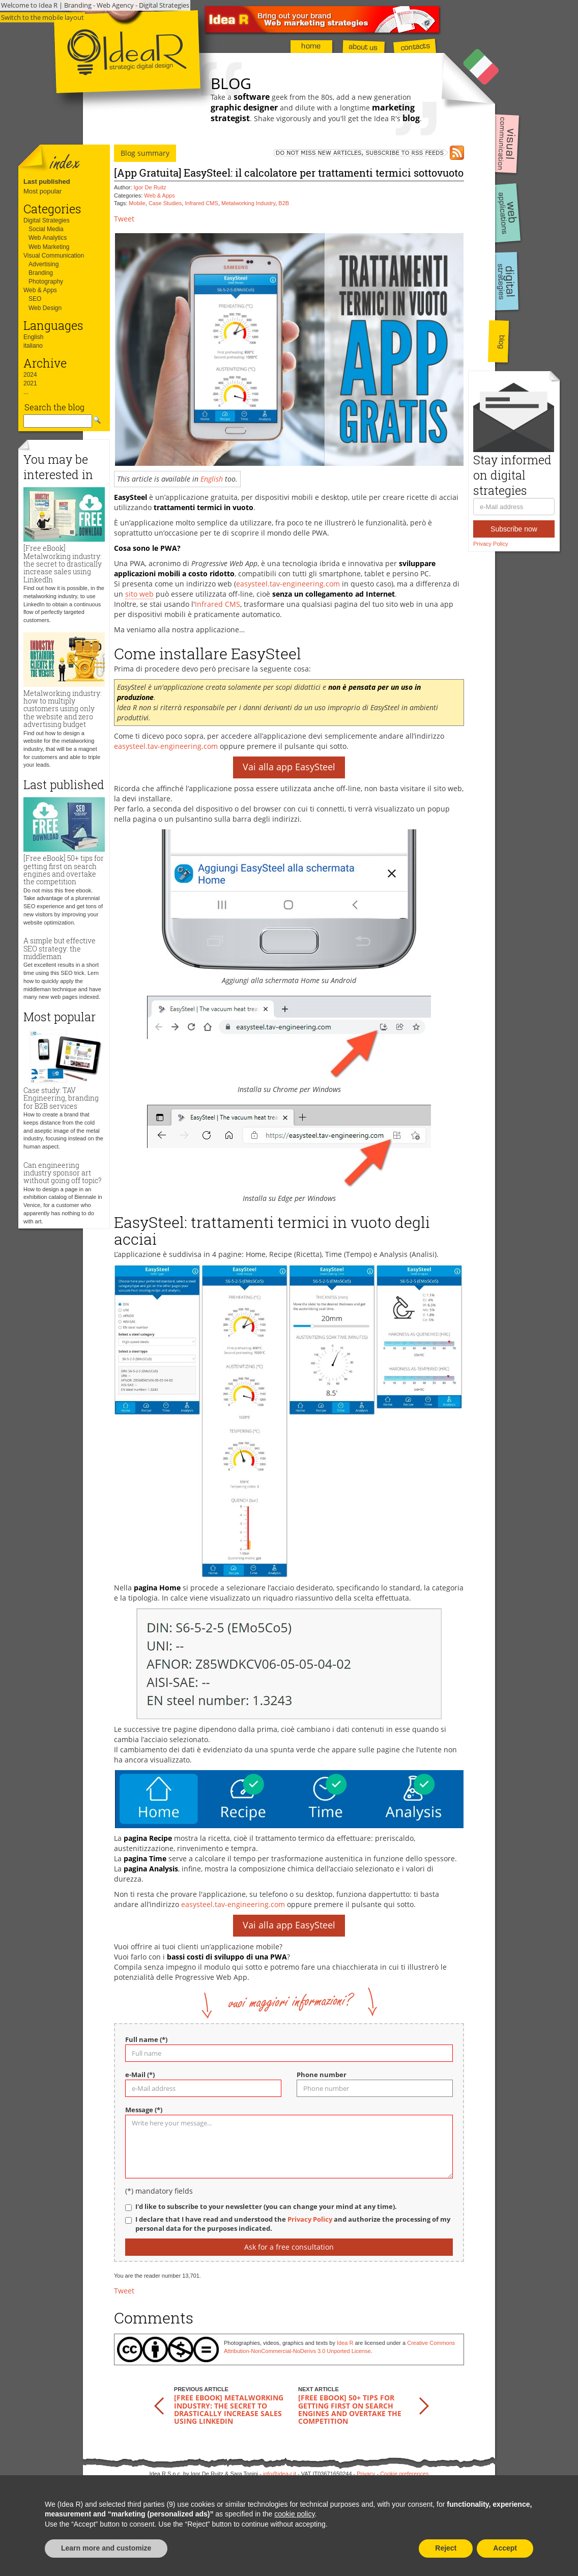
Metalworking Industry (248, 203)
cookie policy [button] (294, 2514)
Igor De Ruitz (150, 187)
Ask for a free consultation (289, 2247)
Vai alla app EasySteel (289, 767)
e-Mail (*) (140, 2074)
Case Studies (165, 203)
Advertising (43, 264)
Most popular (42, 191)
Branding (40, 272)
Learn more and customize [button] (106, 2548)
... (25, 392)
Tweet (124, 218)
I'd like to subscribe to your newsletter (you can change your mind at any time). (266, 2206)
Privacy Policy (490, 544)
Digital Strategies (46, 220)
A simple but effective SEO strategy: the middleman (59, 948)
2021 (30, 383)
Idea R (345, 2343)
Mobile (137, 203)
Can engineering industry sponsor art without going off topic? (62, 1173)
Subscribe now (513, 529)
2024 (30, 374)
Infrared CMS (201, 203)
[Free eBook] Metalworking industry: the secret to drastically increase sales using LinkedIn (62, 563)
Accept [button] (505, 2548)
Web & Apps (40, 290)
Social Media (46, 229)
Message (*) (143, 2110)
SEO (34, 298)
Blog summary (145, 153)
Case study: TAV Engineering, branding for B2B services (61, 1098)
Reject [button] (445, 2548)
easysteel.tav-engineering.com (288, 584)
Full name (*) (146, 2039)
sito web (139, 594)
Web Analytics (47, 237)
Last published (46, 181)
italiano (33, 345)
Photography (45, 281)
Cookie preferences (404, 2474)
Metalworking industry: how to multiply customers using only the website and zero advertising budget (62, 709)
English (33, 337)
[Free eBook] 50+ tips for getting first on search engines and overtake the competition (63, 869)
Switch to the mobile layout (42, 17)
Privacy (366, 2474)
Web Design (45, 308)
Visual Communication (53, 255)
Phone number (321, 2074)
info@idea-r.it (279, 2474)
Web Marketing (48, 246)
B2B (283, 203)
